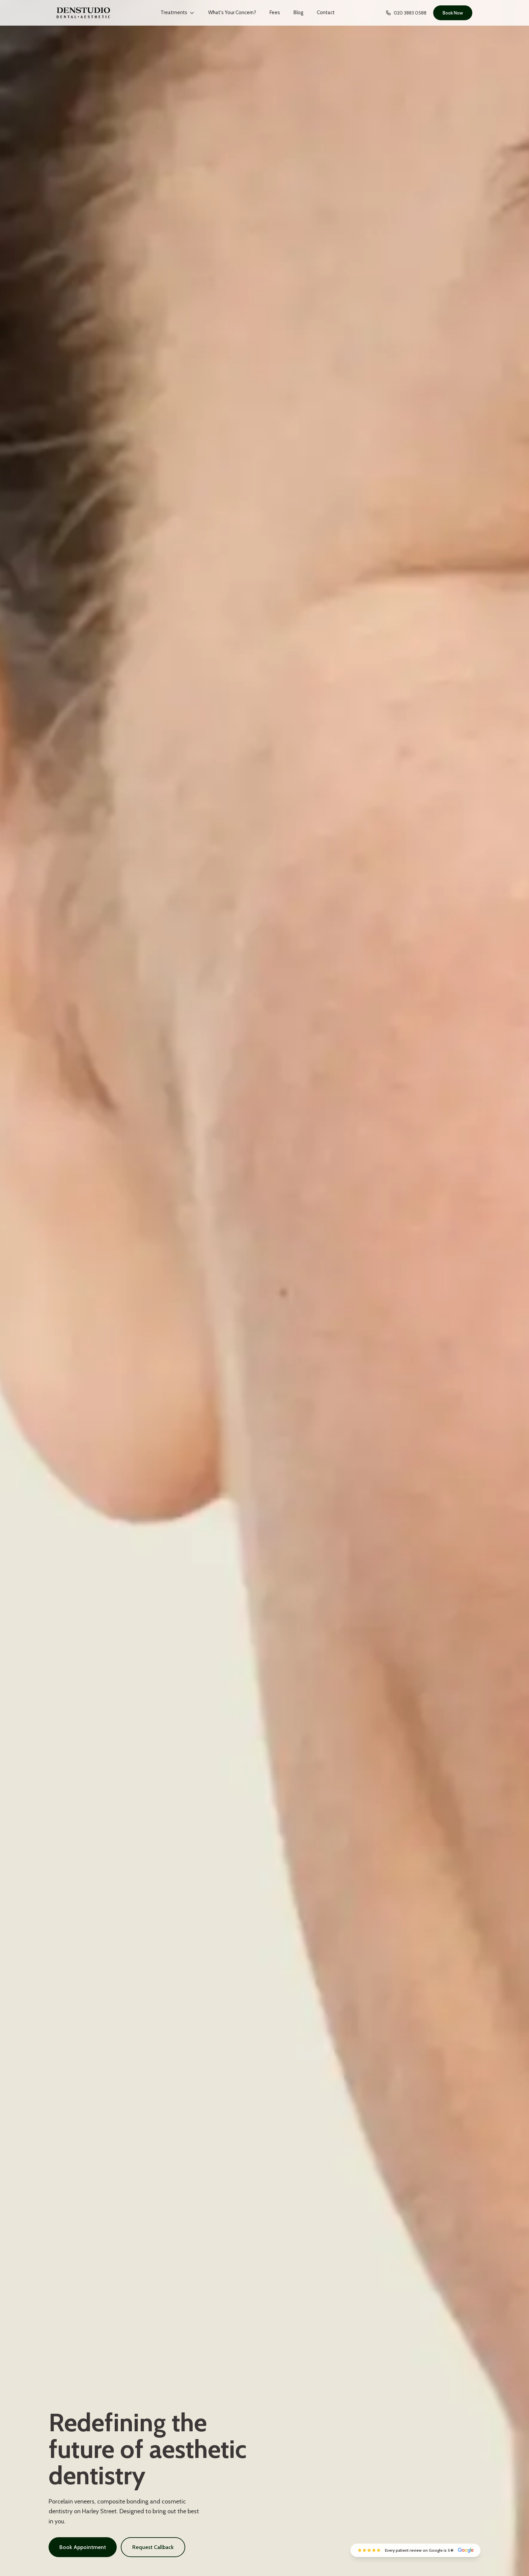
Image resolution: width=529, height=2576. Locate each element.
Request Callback (153, 2547)
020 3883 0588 (406, 13)
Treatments (178, 12)
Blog (298, 12)
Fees (275, 12)
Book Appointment (82, 2547)
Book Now (453, 13)
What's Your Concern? (232, 12)
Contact (326, 12)
